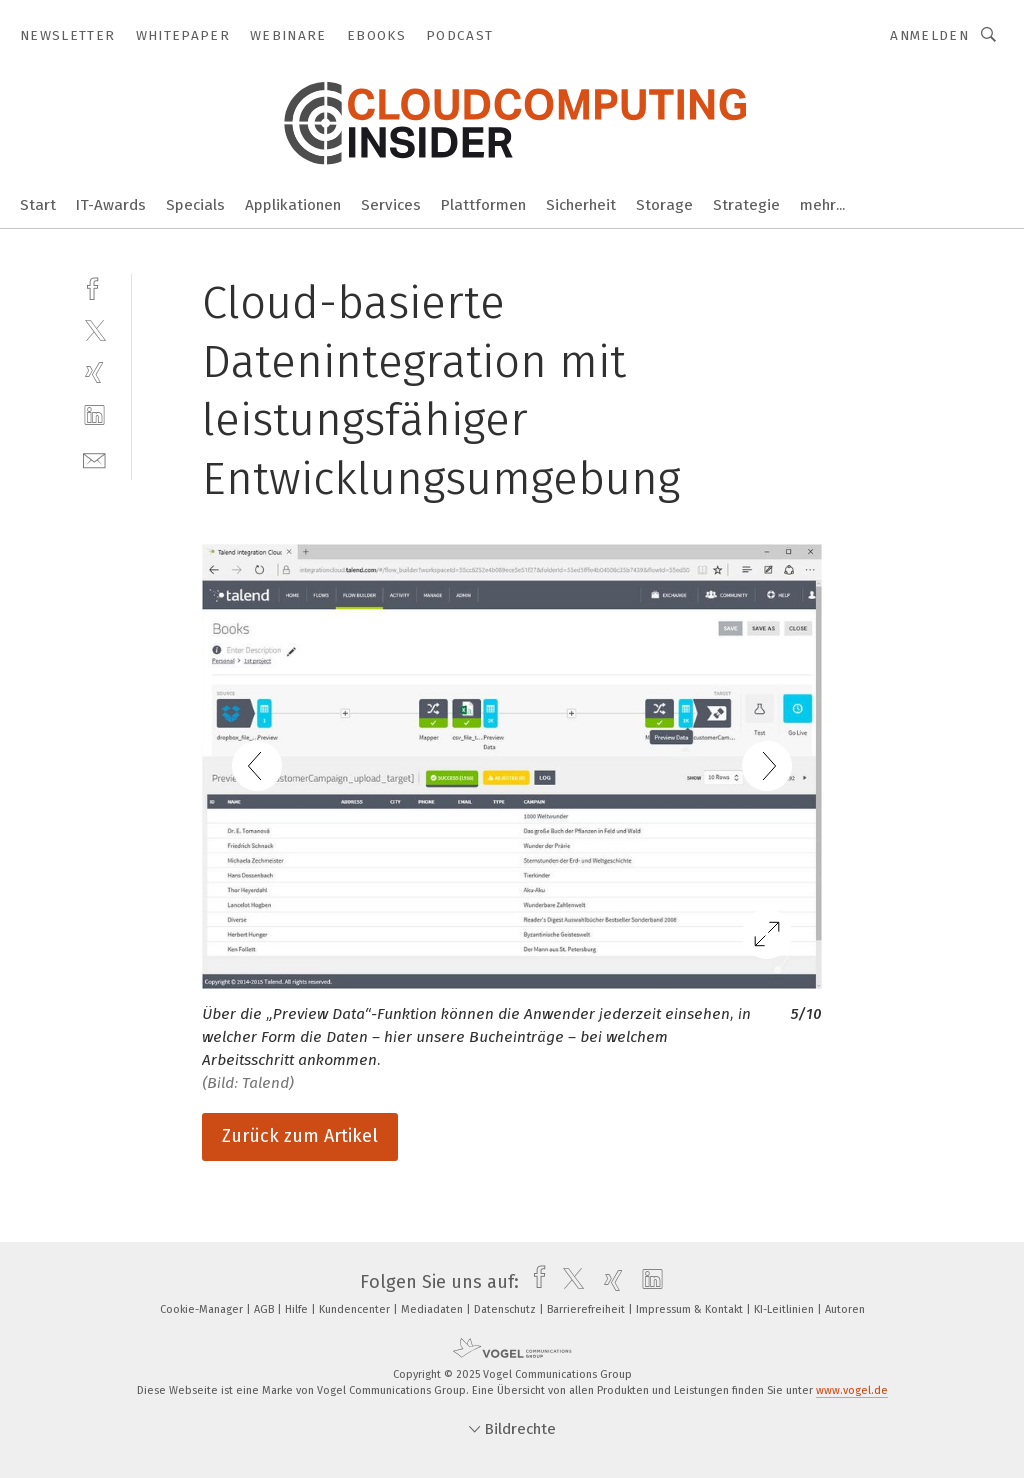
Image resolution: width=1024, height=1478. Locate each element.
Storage (664, 205)
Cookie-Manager (203, 1309)
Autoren (845, 1309)
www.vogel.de (852, 1390)
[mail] (94, 458)
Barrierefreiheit (587, 1309)
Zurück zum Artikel (300, 1136)
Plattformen (483, 205)
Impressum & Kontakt (691, 1309)
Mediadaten (433, 1309)
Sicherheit (581, 205)
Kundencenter (356, 1309)
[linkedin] (94, 415)
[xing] (94, 372)
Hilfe (298, 1309)
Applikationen (293, 205)
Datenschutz (506, 1309)
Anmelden (929, 35)
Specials (195, 205)
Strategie (746, 205)
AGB (265, 1309)
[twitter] (94, 329)
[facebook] (94, 286)
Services (391, 205)
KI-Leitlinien (785, 1309)
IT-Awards (111, 205)
